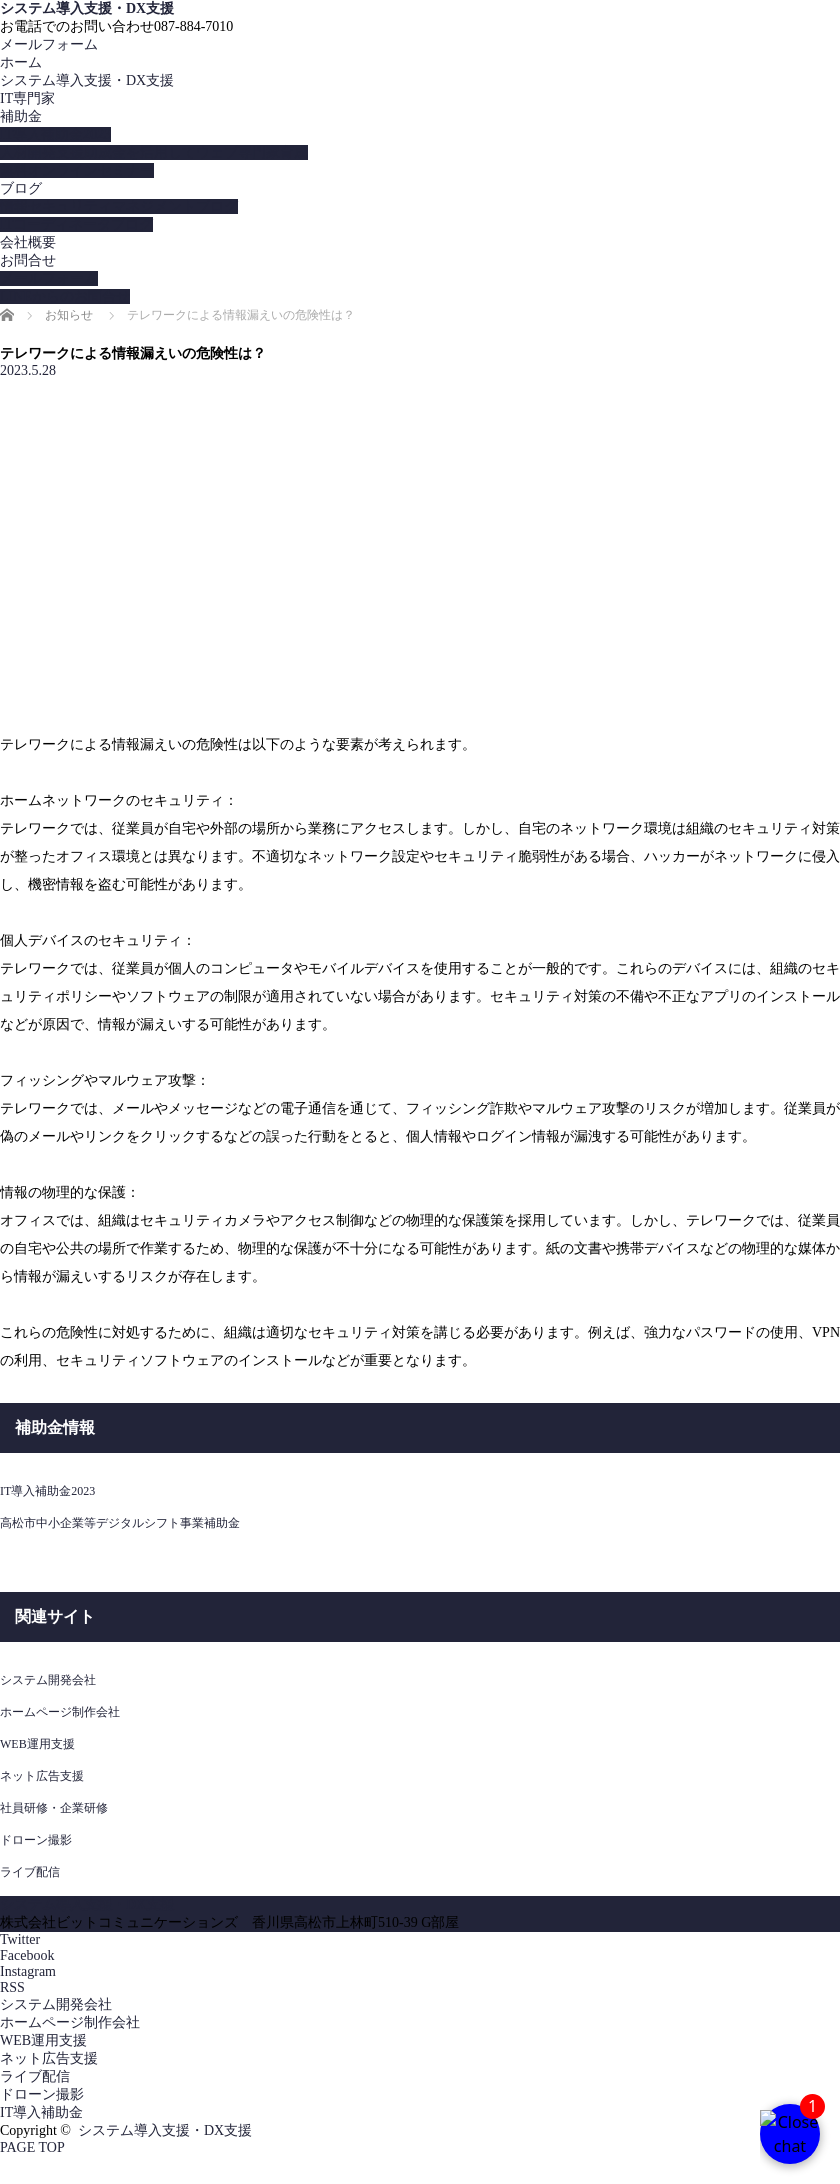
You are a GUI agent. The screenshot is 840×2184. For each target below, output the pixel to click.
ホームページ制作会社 (60, 1712)
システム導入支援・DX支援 (87, 8)
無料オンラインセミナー (77, 170)
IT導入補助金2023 (55, 134)
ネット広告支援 (42, 1776)
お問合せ (28, 260)
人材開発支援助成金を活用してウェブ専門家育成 (154, 152)
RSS (12, 1987)
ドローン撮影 (36, 1840)
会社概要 (28, 242)
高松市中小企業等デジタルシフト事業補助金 (120, 1523)
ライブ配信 (30, 1872)
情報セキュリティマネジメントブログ (119, 206)
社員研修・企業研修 (54, 1808)
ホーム (21, 62)
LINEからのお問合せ (65, 296)
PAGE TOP (32, 2147)
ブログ (21, 188)
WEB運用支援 (37, 1744)
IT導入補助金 (41, 2112)
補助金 (21, 116)
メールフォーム (49, 44)
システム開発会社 (48, 1680)
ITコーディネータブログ (76, 224)
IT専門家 (27, 98)
